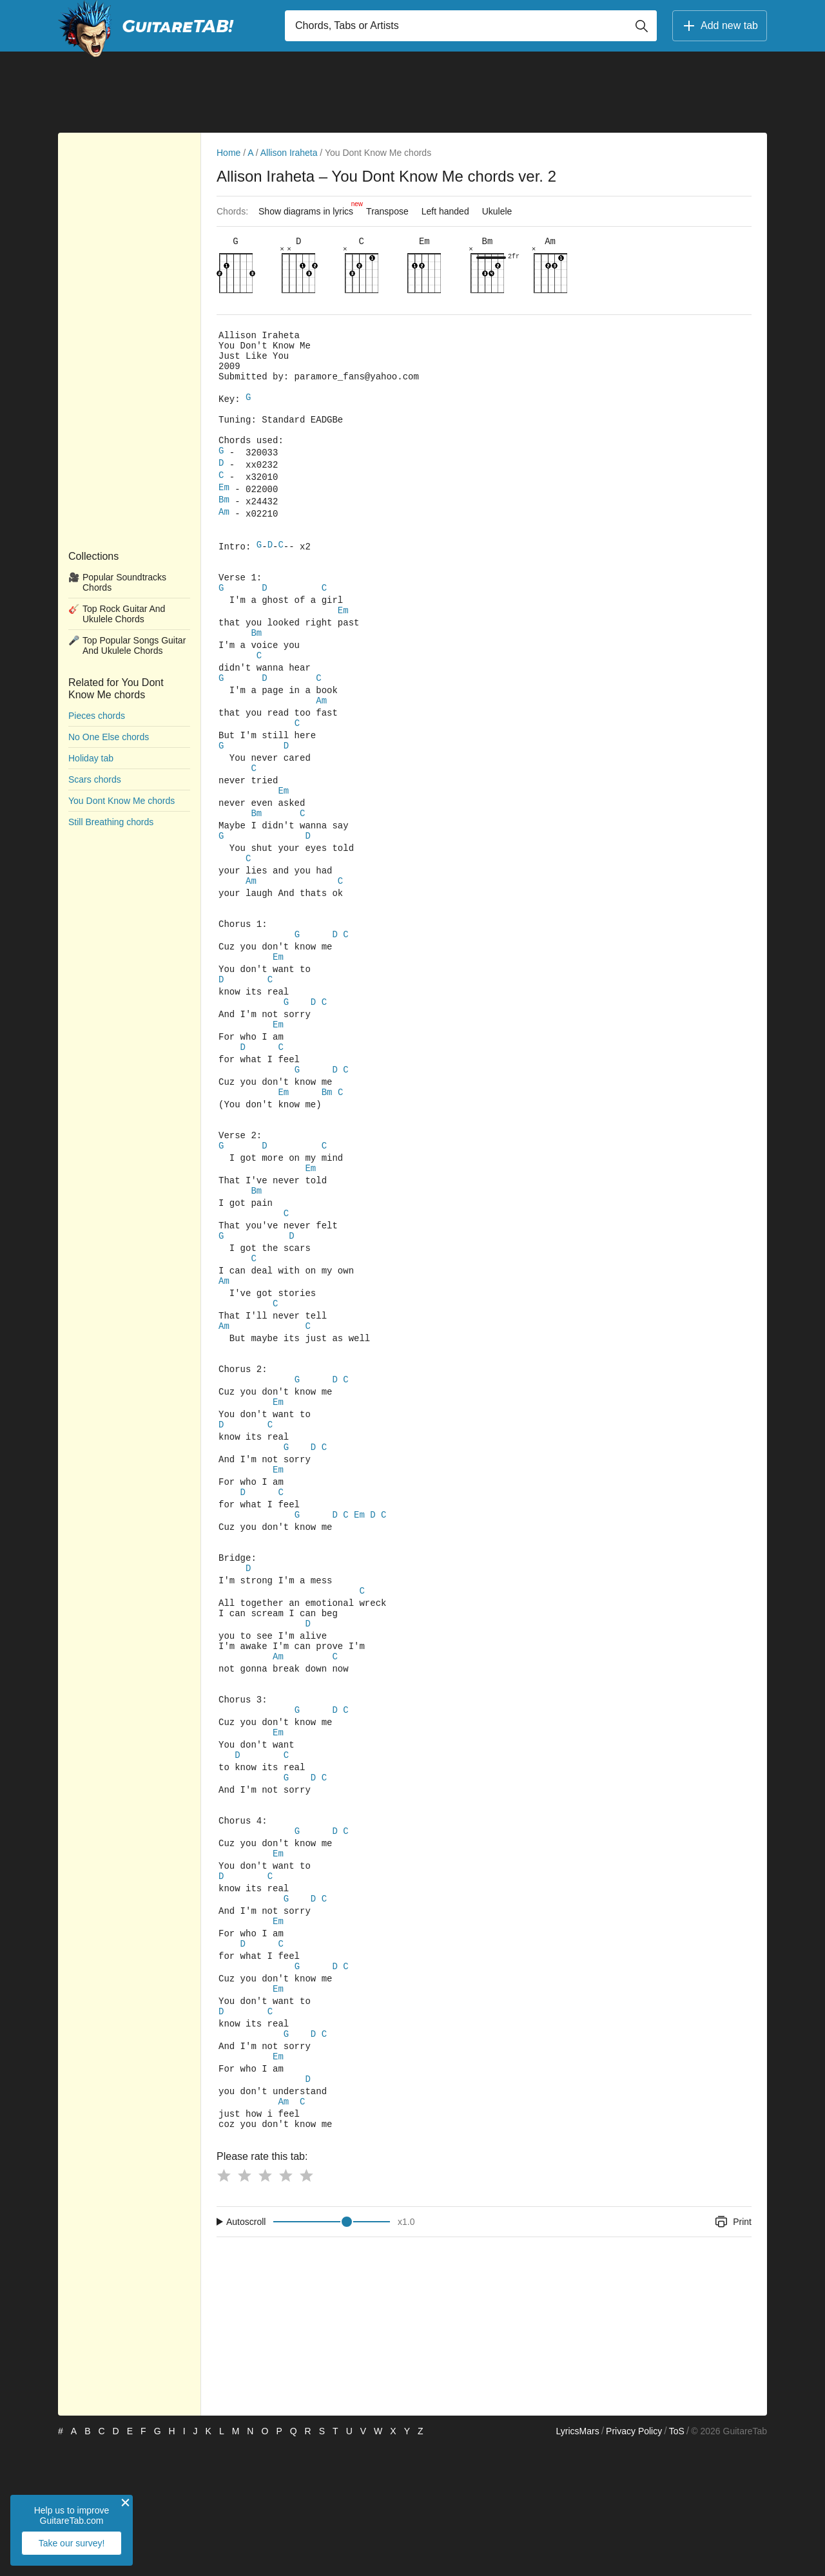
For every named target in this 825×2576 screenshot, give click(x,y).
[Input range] (331, 2351)
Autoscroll (246, 2351)
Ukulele (497, 211)
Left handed (445, 211)
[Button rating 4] (285, 2305)
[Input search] (471, 25)
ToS (676, 2560)
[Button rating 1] (223, 2305)
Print (732, 2351)
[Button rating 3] (265, 2305)
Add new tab (719, 25)
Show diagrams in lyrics (309, 208)
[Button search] (641, 25)
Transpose (387, 211)
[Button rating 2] (244, 2305)
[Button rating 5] (306, 2305)
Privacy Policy (634, 2560)
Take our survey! (72, 2543)
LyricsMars (577, 2560)
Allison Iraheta (289, 153)
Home (228, 153)
